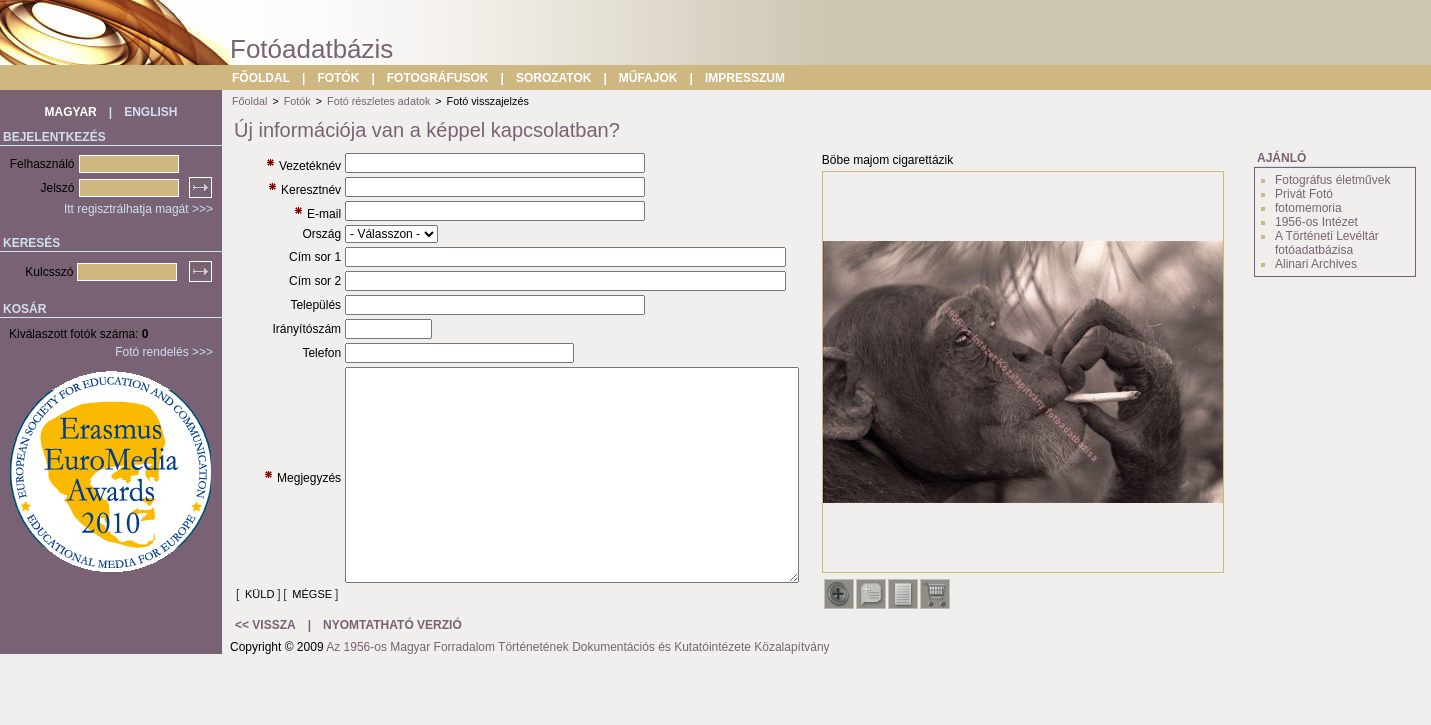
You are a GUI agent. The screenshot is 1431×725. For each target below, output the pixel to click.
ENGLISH (150, 112)
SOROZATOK (554, 78)
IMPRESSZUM (745, 78)
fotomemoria (1308, 208)
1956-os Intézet (1316, 222)
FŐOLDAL (261, 78)
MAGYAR (71, 112)
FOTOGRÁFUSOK (438, 78)
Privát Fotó (1304, 194)
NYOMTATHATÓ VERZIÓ (392, 684)
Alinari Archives (1316, 264)
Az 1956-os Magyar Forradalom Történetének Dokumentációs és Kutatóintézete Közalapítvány (577, 706)
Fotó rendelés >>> (164, 352)
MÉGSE (265, 653)
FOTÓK (338, 78)
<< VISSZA (265, 684)
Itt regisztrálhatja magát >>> (138, 209)
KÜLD (259, 639)
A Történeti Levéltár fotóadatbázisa (1327, 243)
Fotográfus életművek (1332, 180)
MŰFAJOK (648, 78)
